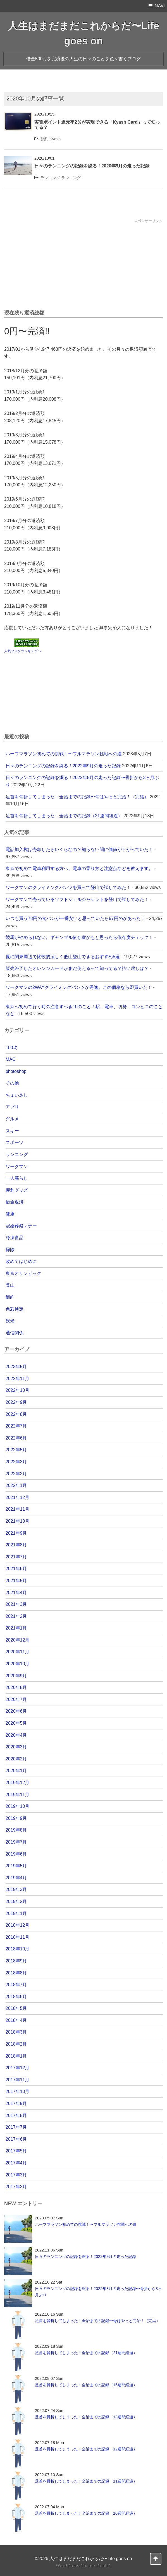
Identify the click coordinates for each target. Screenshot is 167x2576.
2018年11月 (17, 1937)
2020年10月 (17, 1663)
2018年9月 (16, 1961)
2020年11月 (17, 1651)
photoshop (16, 1071)
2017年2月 (16, 2186)
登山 (10, 1285)
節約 (44, 139)
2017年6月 (16, 2139)
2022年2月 (16, 1473)
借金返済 (14, 1202)
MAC (11, 1059)
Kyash (55, 139)
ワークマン (17, 1166)
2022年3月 (16, 1461)
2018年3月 (16, 2032)
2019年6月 (16, 1854)
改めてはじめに (21, 1261)
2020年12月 (17, 1640)
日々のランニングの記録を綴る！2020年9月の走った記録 (92, 166)
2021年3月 (16, 1604)
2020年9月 (16, 1675)
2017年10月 (17, 2091)
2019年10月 (17, 1806)
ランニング (50, 178)
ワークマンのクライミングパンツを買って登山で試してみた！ (68, 887)
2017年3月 (16, 2175)
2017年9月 (16, 2103)
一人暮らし (17, 1178)
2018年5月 (16, 2008)
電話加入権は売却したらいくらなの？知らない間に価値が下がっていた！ (79, 849)
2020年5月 (16, 1723)
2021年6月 (16, 1568)
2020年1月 (16, 1770)
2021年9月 (16, 1533)
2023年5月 (16, 1366)
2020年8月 (16, 1687)
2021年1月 (16, 1628)
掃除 (10, 1249)
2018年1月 (16, 2056)
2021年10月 (17, 1521)
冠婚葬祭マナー (21, 1226)
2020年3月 (16, 1746)
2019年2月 (16, 1901)
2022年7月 (16, 1426)
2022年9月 (16, 1402)
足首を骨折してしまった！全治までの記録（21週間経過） (64, 815)
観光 (10, 1320)
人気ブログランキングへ (22, 651)
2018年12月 (17, 1925)
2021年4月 (16, 1592)
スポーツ (14, 1142)
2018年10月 (17, 1949)
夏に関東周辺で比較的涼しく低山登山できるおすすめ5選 (63, 956)
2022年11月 (17, 1378)
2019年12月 (17, 1782)
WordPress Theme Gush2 (83, 2565)
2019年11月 (17, 1794)
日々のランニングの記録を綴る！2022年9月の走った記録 (63, 765)
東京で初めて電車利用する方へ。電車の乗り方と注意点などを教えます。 (79, 868)
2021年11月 (17, 1509)
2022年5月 (16, 1449)
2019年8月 (16, 1830)
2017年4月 (16, 2163)
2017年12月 (17, 2067)
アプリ (12, 1107)
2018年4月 (16, 2020)
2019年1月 (16, 1913)
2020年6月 (16, 1711)
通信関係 (14, 1332)
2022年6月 (16, 1438)
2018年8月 (16, 1973)
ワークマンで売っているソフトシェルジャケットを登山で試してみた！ (77, 899)
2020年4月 (16, 1735)
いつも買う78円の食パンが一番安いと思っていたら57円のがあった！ (75, 918)
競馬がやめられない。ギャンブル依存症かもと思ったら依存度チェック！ (79, 937)
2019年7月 (16, 1842)
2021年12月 (17, 1497)
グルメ (12, 1118)
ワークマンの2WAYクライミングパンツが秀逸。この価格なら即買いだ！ (79, 987)
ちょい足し (17, 1095)
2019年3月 (16, 1889)
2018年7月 (16, 1984)
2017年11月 (17, 2079)
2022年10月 (17, 1390)
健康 (10, 1214)
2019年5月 (16, 1865)
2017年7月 (16, 2127)
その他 (12, 1083)
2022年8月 (16, 1414)
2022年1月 (16, 1485)
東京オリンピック (23, 1273)
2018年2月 (16, 2044)
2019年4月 (16, 1877)
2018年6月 (16, 1996)
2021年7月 (16, 1556)
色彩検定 (14, 1309)
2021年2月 (16, 1616)
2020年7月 (16, 1699)
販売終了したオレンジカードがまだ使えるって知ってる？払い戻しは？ (77, 968)
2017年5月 (16, 2151)
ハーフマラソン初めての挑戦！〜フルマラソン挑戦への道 (64, 753)
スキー (12, 1130)
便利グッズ (17, 1190)
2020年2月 (16, 1758)
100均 (12, 1047)
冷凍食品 (14, 1237)
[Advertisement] (83, 263)
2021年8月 (16, 1544)
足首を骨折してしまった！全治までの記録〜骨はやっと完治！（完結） (77, 796)
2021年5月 (16, 1580)
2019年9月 (16, 1818)
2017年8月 (16, 2115)
